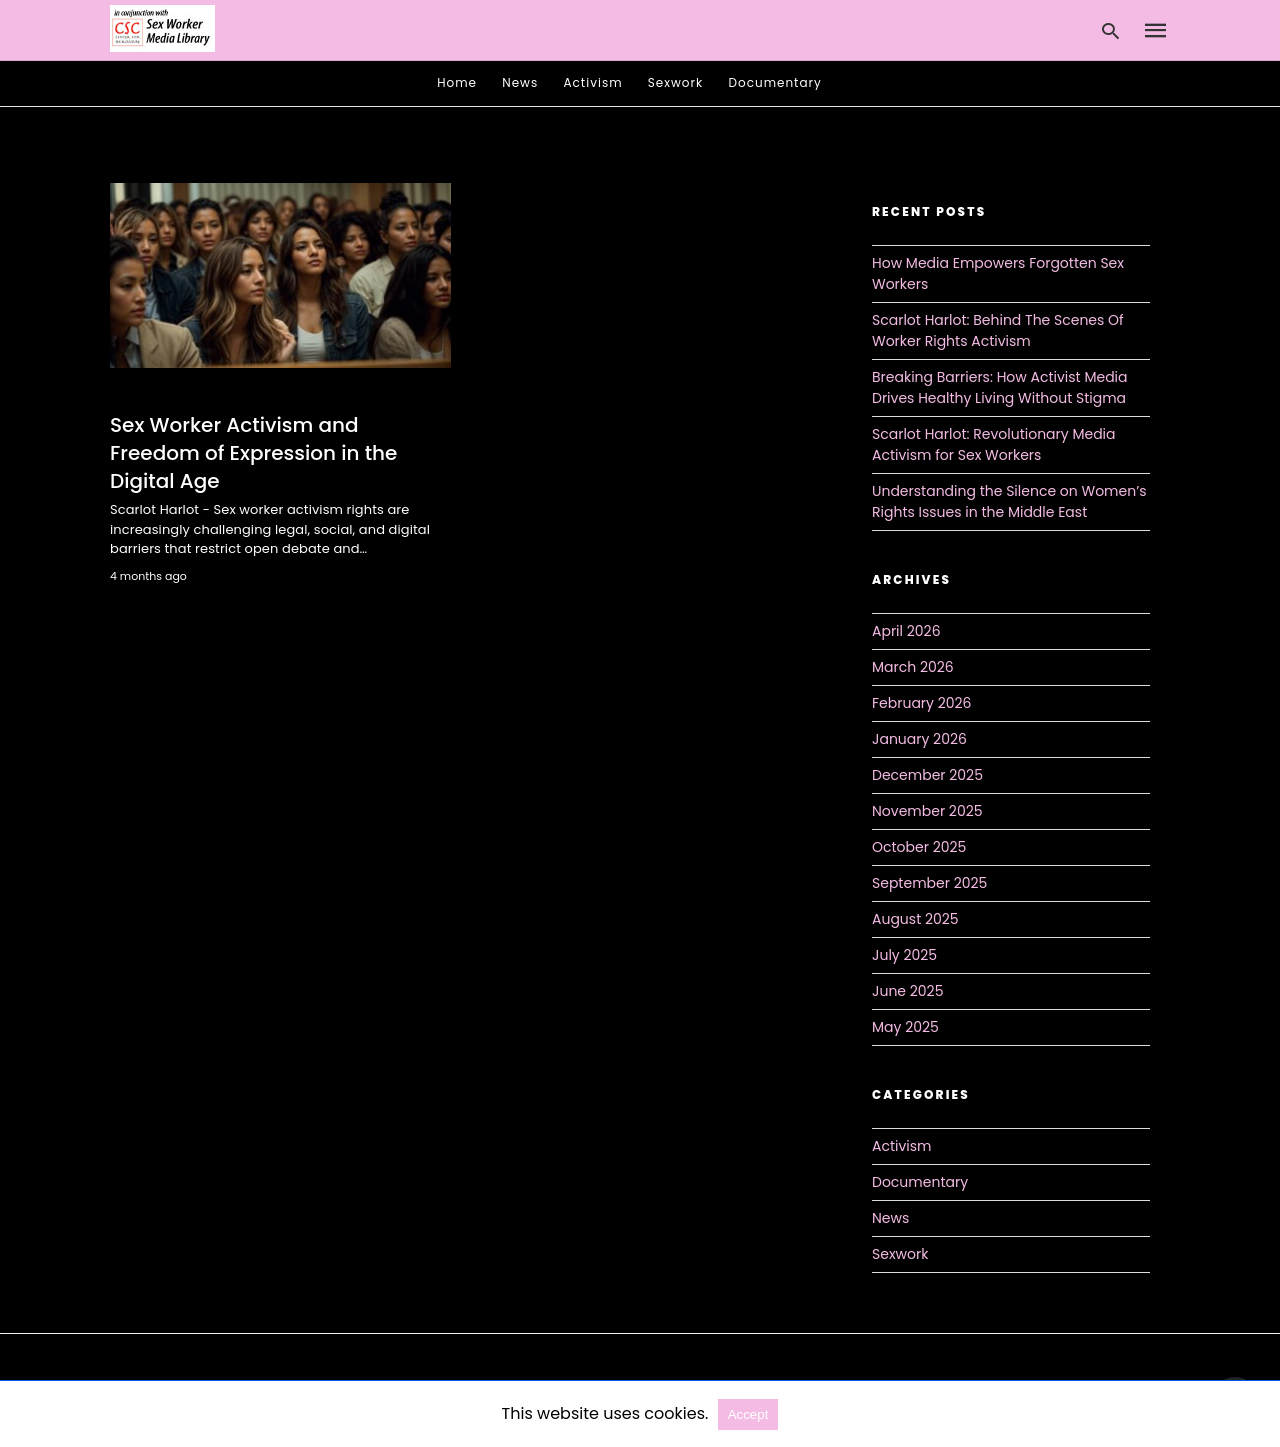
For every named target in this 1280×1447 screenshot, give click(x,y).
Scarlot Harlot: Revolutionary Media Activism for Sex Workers (994, 444)
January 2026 (919, 739)
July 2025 (904, 955)
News (520, 82)
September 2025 (929, 883)
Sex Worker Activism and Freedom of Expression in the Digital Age (253, 453)
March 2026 (913, 667)
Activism (593, 82)
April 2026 (906, 631)
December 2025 (927, 775)
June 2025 (907, 991)
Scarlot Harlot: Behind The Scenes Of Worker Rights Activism (998, 330)
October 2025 (919, 847)
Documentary (775, 82)
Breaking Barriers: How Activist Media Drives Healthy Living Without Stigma (1000, 387)
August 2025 (915, 919)
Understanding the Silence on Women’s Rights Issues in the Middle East (1009, 501)
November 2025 (927, 811)
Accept (748, 1414)
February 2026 (921, 703)
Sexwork (675, 82)
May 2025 (905, 1027)
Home (457, 82)
